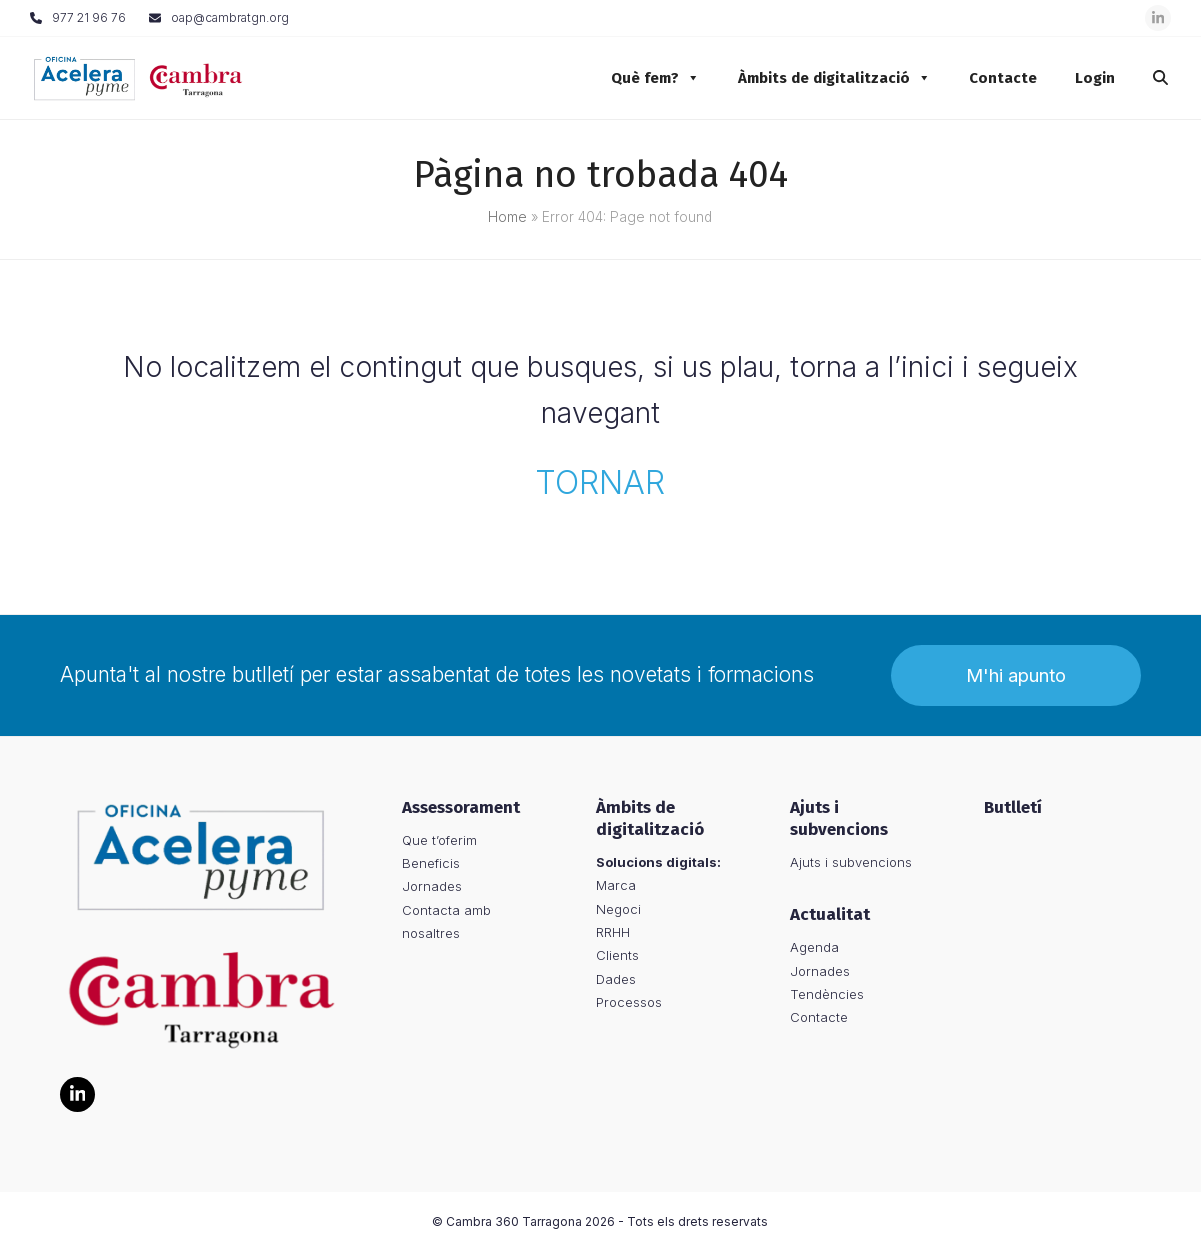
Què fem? (645, 78)
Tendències (827, 994)
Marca (616, 885)
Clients (617, 955)
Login (1085, 78)
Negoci (618, 909)
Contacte (993, 78)
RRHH (613, 932)
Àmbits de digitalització (824, 78)
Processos (629, 1002)
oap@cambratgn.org (230, 17)
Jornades (432, 887)
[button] (1150, 78)
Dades (616, 979)
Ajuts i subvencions (851, 862)
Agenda (814, 947)
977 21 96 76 (89, 17)
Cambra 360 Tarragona (514, 1221)
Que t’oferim (439, 840)
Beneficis (431, 863)
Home (507, 217)
